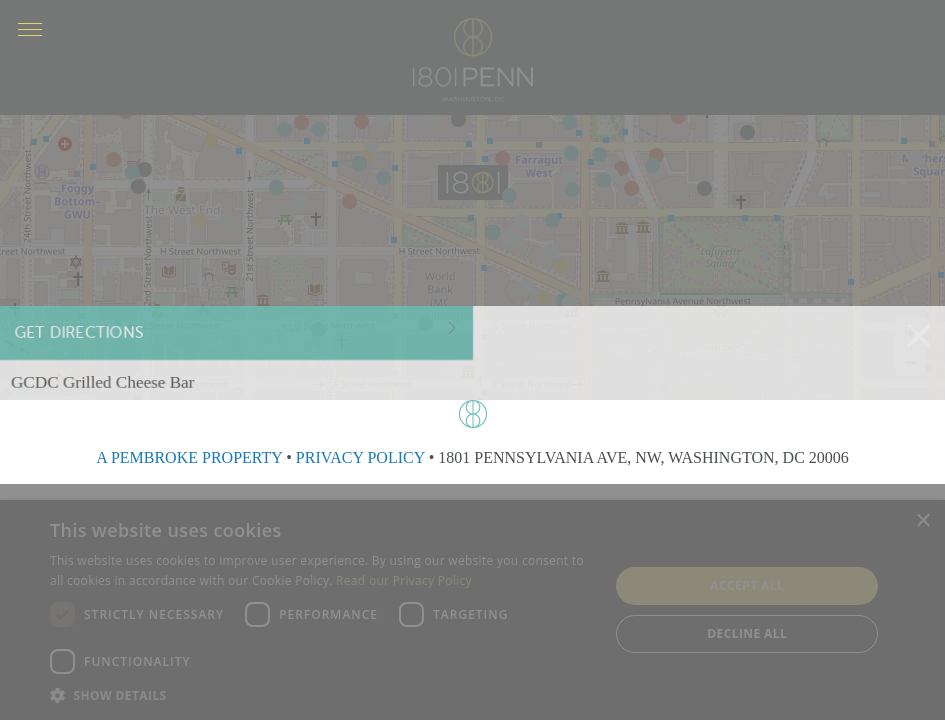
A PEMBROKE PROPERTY (189, 457)
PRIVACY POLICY (360, 457)
